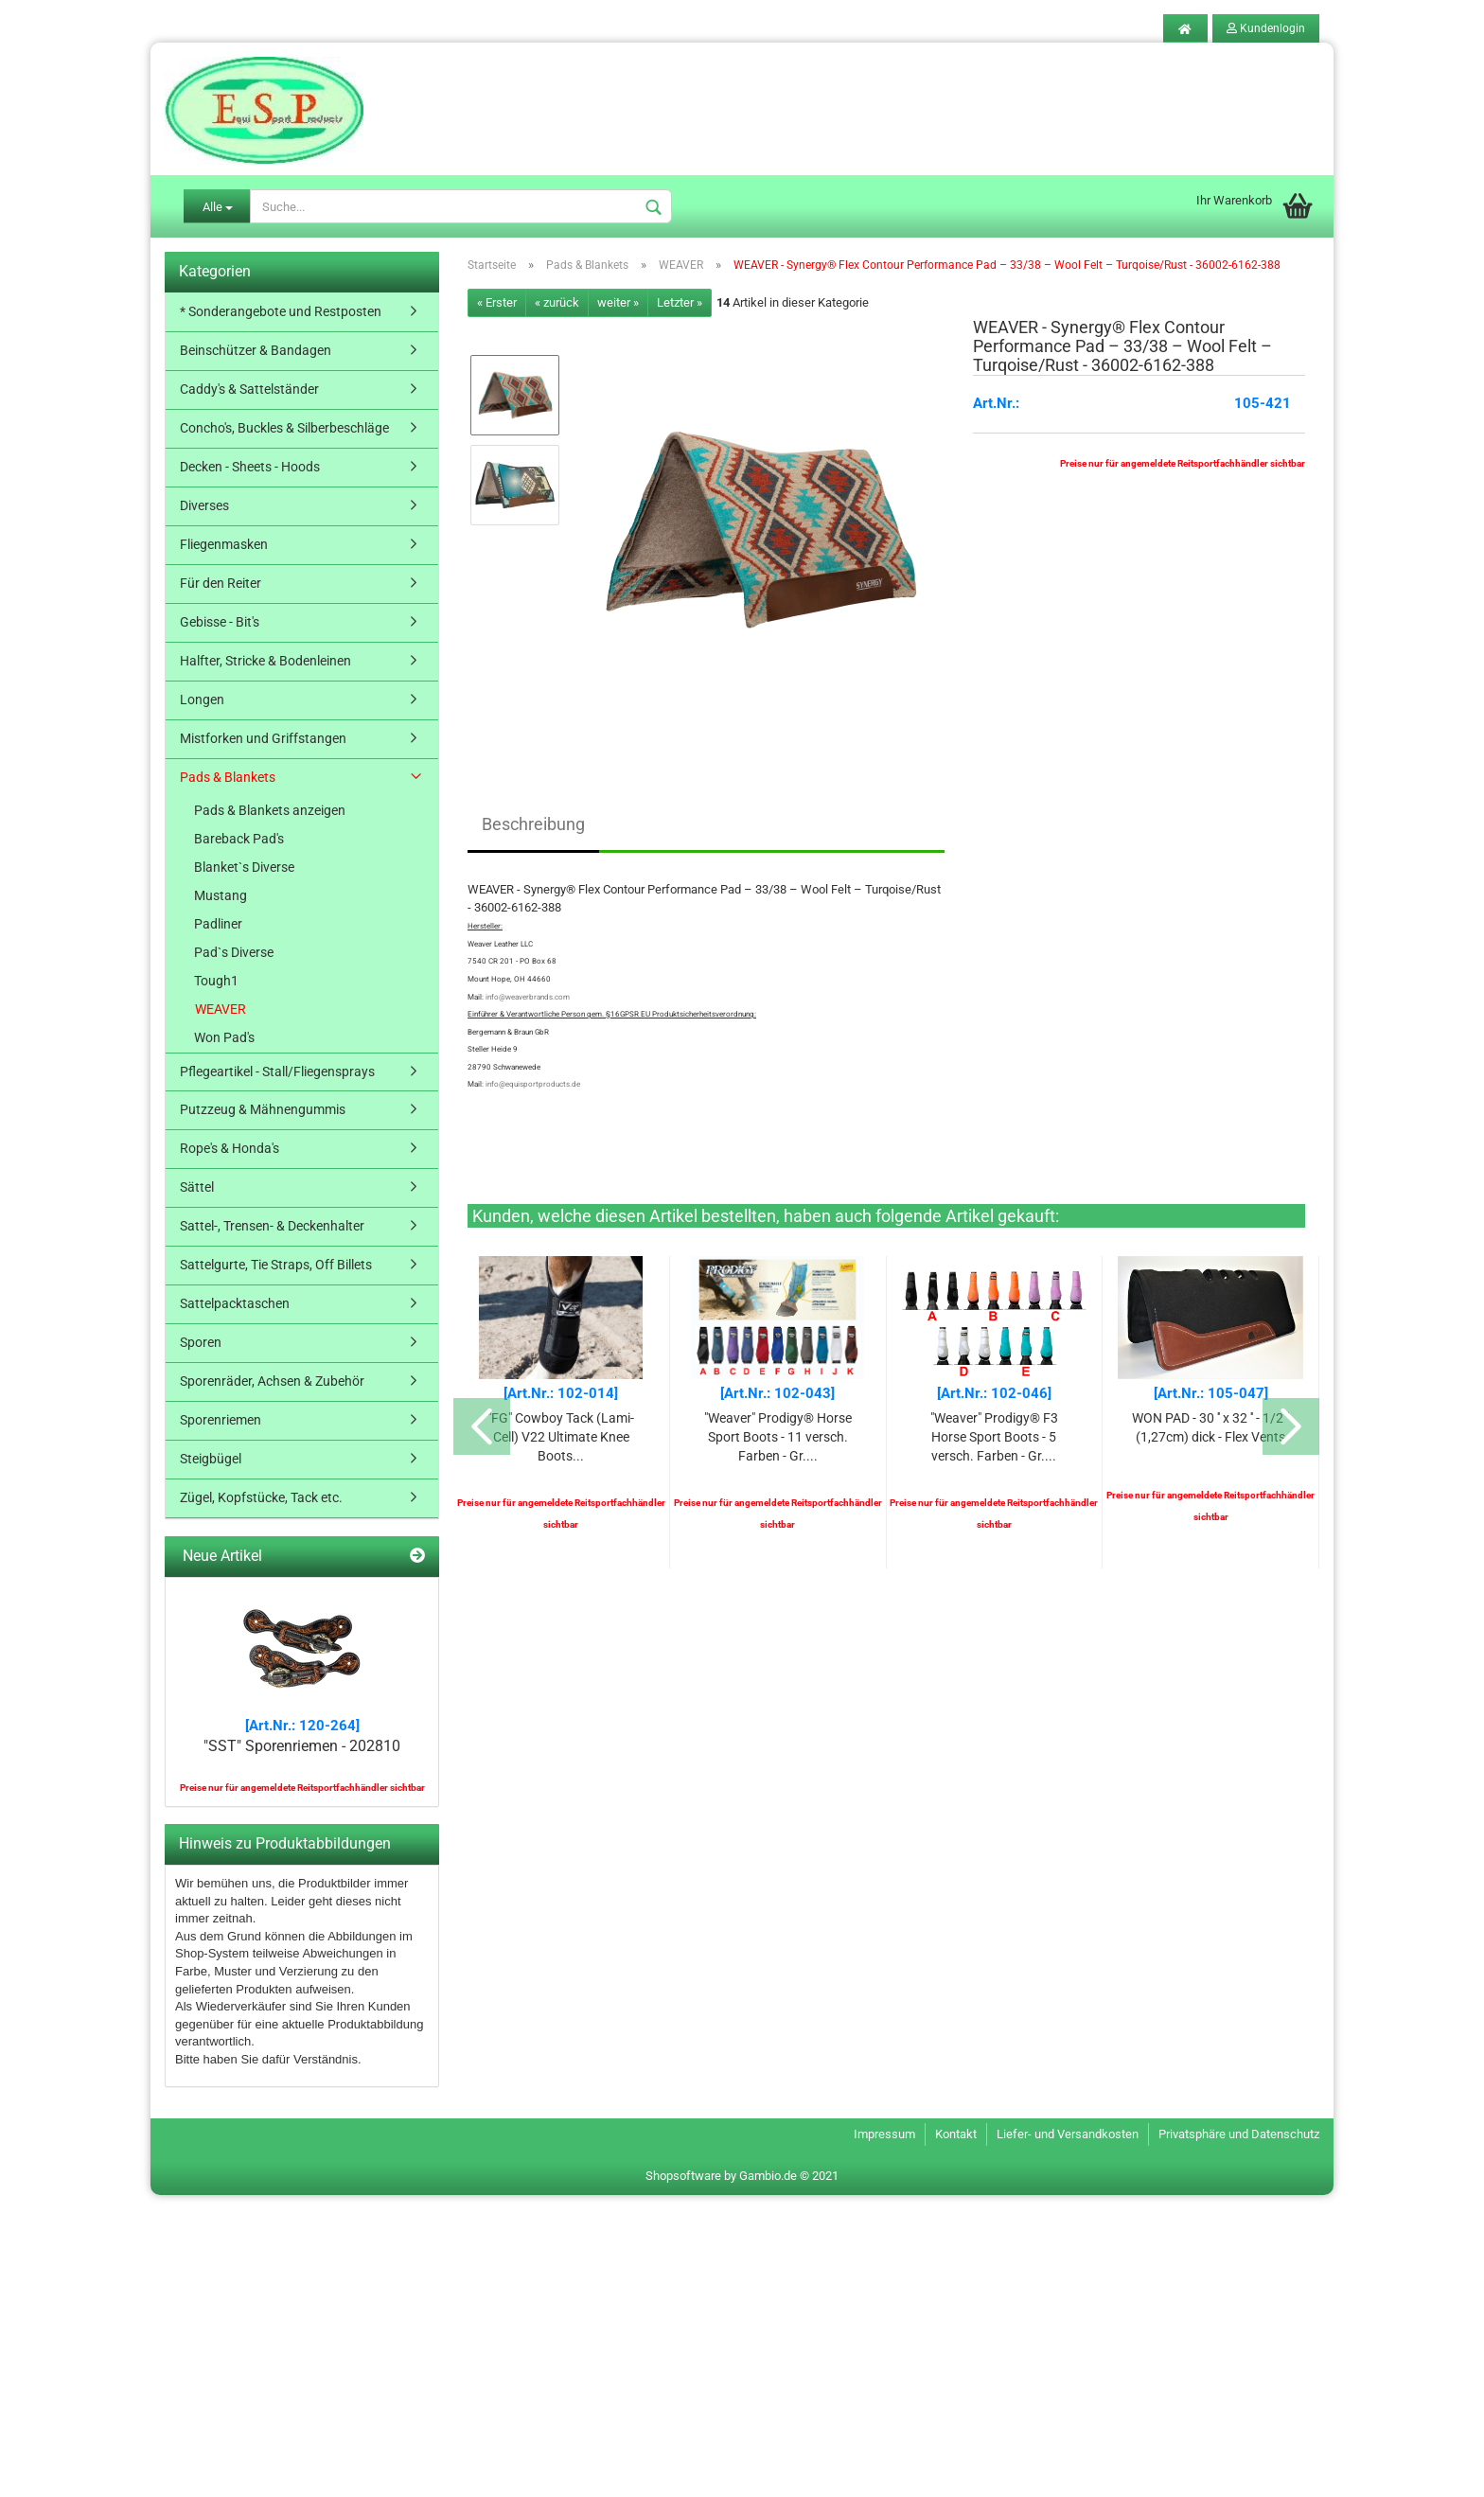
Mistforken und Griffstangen (263, 738)
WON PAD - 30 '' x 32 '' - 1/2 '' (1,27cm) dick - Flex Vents (1210, 1427)
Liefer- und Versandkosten (1068, 2134)
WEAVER (220, 1009)
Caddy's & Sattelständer (249, 389)
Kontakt (956, 2134)
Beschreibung (533, 824)
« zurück (557, 302)
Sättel (197, 1187)
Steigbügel (210, 1458)
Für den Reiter (220, 583)
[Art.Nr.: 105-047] (1211, 1393)
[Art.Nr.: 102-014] (561, 1393)
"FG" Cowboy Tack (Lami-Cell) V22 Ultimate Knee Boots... (560, 1436)
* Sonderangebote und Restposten (280, 311)
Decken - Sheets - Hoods (250, 466)
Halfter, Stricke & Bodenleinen (265, 660)
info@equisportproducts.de (533, 1084)
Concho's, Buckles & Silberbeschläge (284, 427)
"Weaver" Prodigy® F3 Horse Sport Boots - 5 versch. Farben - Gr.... (994, 1436)
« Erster (497, 302)
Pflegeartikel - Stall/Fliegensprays (277, 1071)
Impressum (884, 2134)
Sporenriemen (220, 1419)
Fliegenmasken (224, 544)
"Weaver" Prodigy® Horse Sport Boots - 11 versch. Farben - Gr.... (778, 1436)
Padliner (218, 923)
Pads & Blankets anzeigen (269, 810)
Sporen (200, 1342)
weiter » (618, 302)
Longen (202, 699)
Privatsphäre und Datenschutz (1238, 2134)
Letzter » (679, 302)
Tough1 (216, 980)
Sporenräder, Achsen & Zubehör (272, 1381)
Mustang (220, 895)
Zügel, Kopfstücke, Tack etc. (261, 1497)
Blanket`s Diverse (244, 867)
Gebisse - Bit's (219, 621)
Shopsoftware (683, 2176)
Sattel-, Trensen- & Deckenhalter (272, 1225)
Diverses (204, 505)
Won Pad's (224, 1037)
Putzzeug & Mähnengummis (262, 1109)
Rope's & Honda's (229, 1148)
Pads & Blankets (227, 777)
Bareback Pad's (239, 838)
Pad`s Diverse (234, 952)
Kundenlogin (1266, 28)
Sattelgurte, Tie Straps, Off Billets (276, 1264)
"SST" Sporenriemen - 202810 (301, 1746)
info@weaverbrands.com (528, 997)
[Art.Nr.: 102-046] (994, 1393)
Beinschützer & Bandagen (255, 350)
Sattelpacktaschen (235, 1303)
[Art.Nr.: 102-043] (777, 1393)
